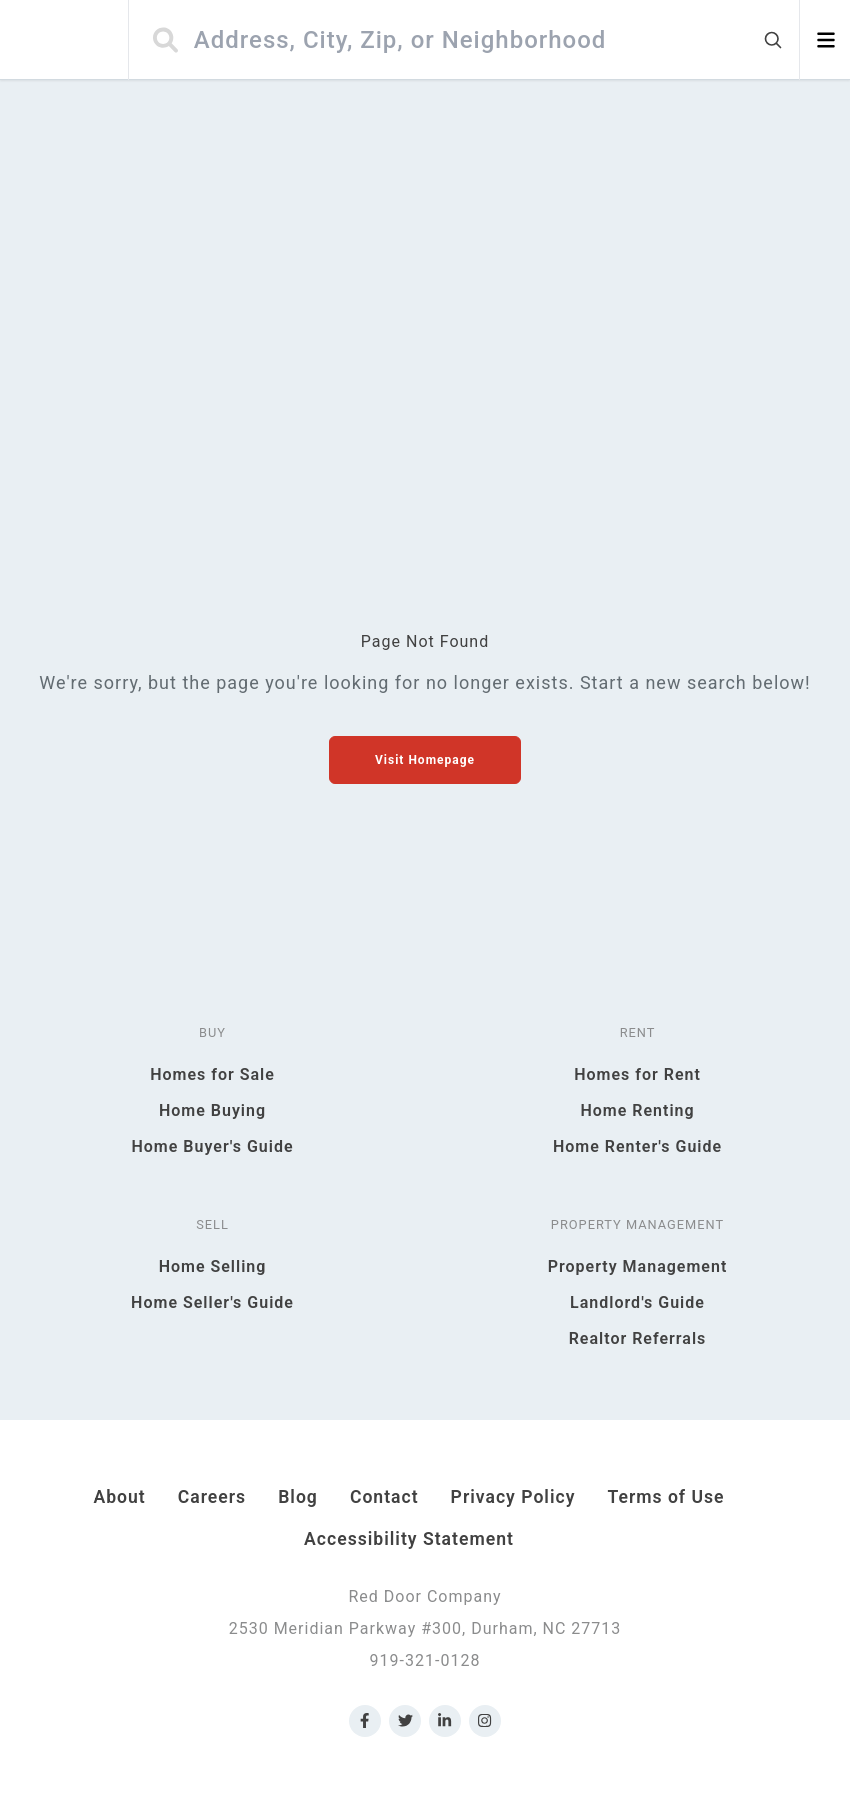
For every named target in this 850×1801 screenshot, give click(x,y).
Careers (212, 1497)
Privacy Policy (513, 1497)
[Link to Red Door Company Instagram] (485, 1721)
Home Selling (213, 1266)
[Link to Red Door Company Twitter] (405, 1721)
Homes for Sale (212, 1074)
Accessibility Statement (409, 1539)
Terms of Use (665, 1497)
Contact (384, 1497)
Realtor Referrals (638, 1338)
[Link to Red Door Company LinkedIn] (445, 1721)
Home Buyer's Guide (212, 1146)
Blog (298, 1497)
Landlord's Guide (637, 1302)
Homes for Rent (637, 1074)
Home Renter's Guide (637, 1146)
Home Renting (637, 1110)
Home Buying (212, 1110)
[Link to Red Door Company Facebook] (365, 1721)
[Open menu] (825, 40)
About (119, 1497)
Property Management (638, 1266)
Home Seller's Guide (212, 1302)
